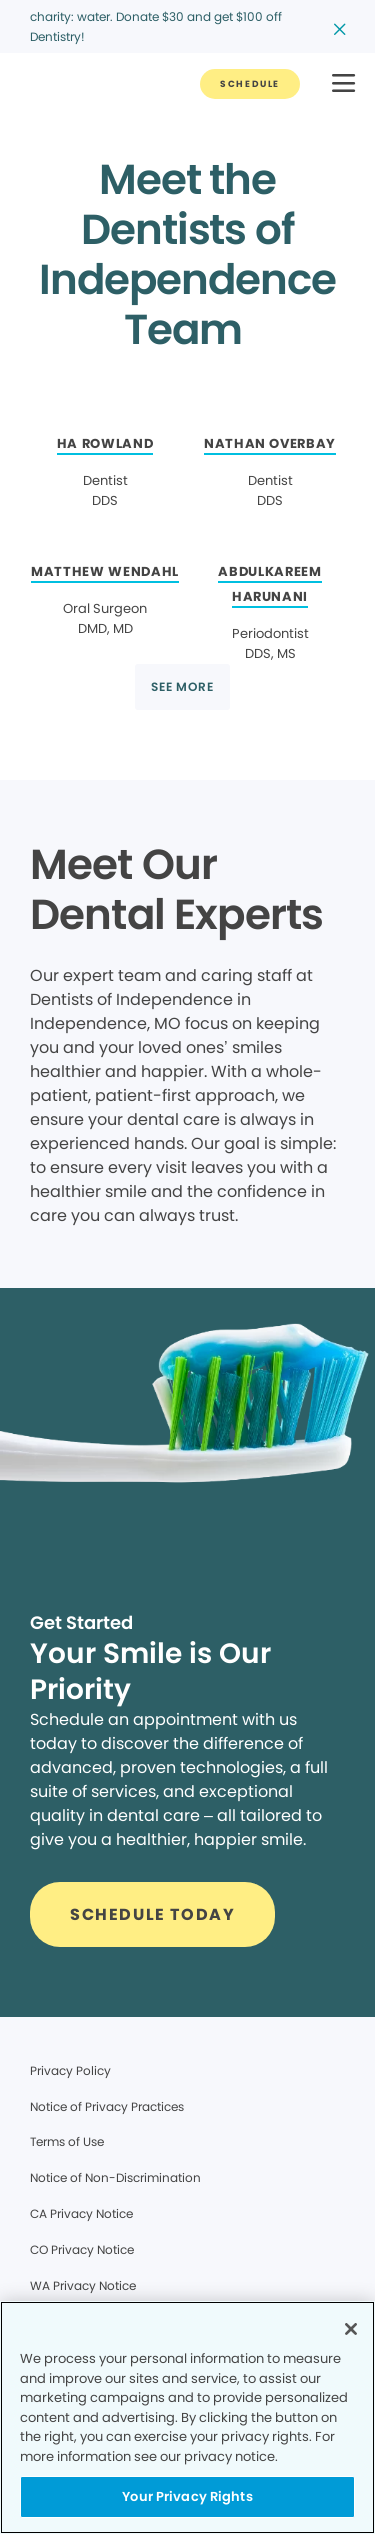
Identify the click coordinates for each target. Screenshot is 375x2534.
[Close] (351, 2329)
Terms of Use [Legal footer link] (67, 2141)
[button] (343, 84)
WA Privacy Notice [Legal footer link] (83, 2285)
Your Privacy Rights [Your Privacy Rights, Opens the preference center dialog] (187, 2496)
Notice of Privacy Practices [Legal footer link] (107, 2106)
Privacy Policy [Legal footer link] (70, 2070)
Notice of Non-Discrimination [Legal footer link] (115, 2177)
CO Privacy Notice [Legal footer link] (82, 2249)
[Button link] (250, 84)
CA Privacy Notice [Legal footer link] (81, 2213)
